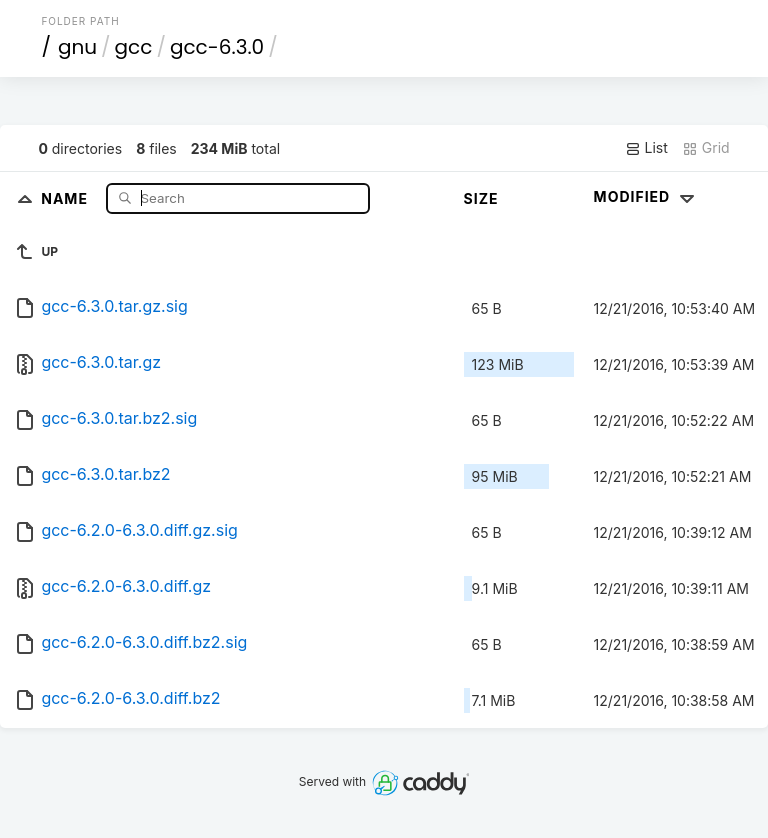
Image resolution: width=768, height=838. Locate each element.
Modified (646, 196)
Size (481, 198)
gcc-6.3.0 (217, 47)
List (646, 148)
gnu (77, 47)
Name (66, 197)
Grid (706, 148)
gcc (134, 47)
